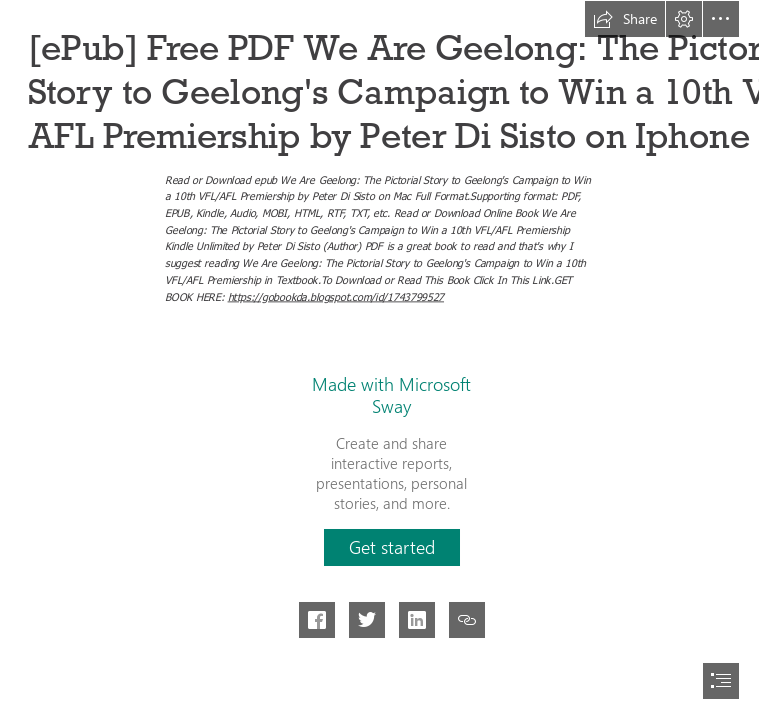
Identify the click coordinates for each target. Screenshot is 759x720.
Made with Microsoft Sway (391, 395)
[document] (379, 360)
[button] (625, 19)
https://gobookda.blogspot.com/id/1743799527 (335, 296)
